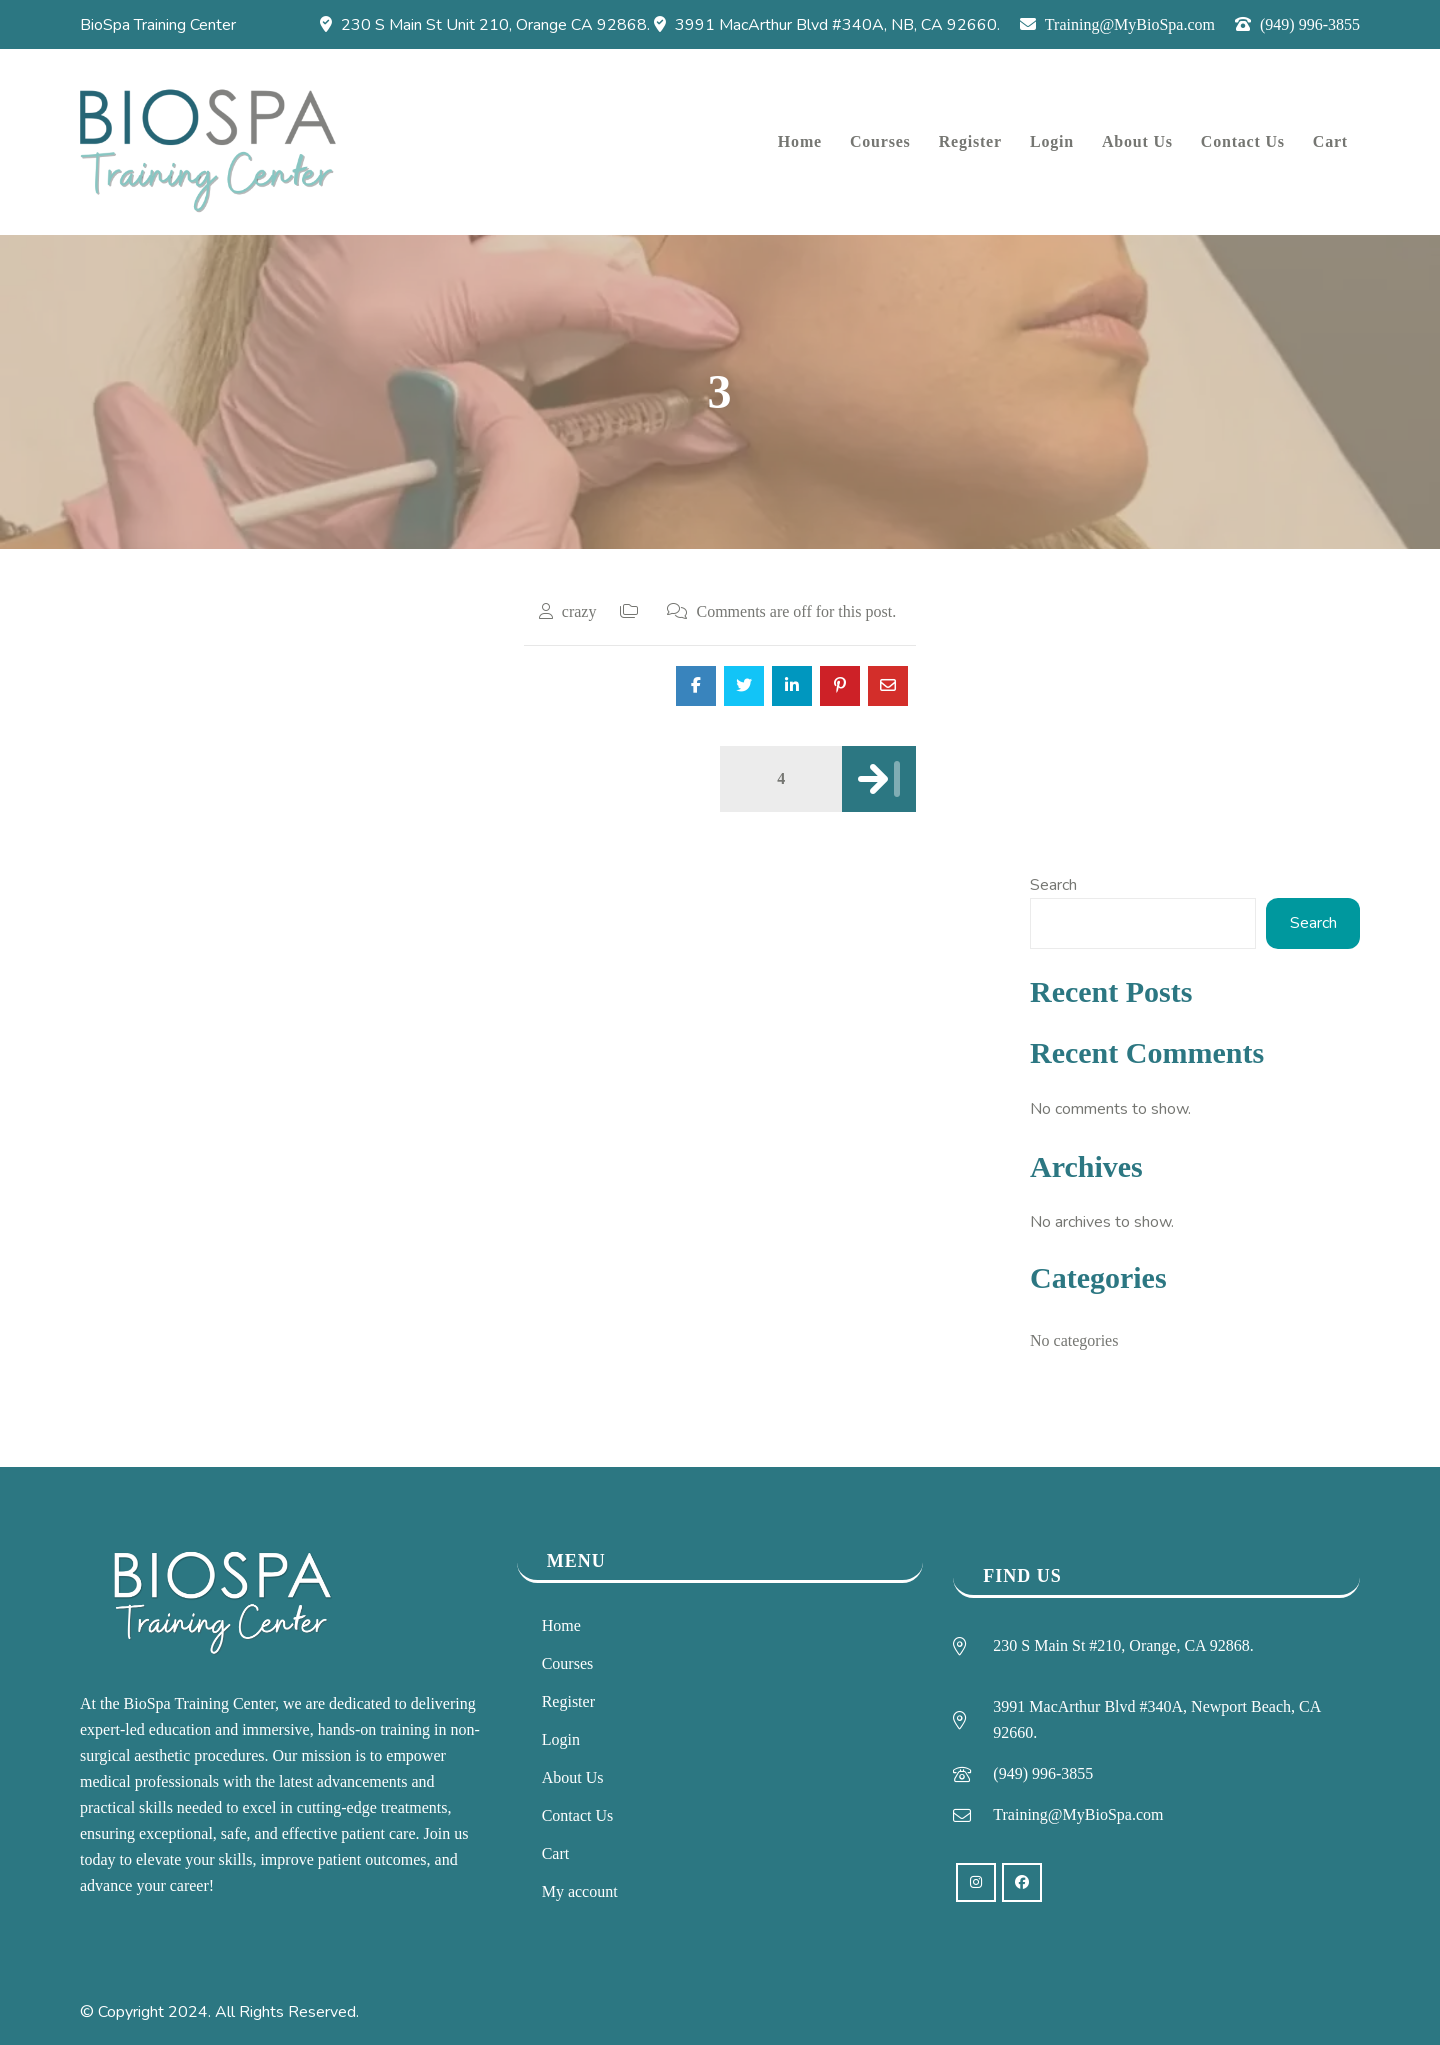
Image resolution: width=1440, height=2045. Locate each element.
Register (568, 1701)
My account (580, 1891)
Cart (556, 1853)
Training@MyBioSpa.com (1117, 24)
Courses (568, 1663)
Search (1053, 885)
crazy (579, 611)
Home (561, 1625)
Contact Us (578, 1815)
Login (561, 1739)
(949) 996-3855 (1297, 24)
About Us (573, 1777)
